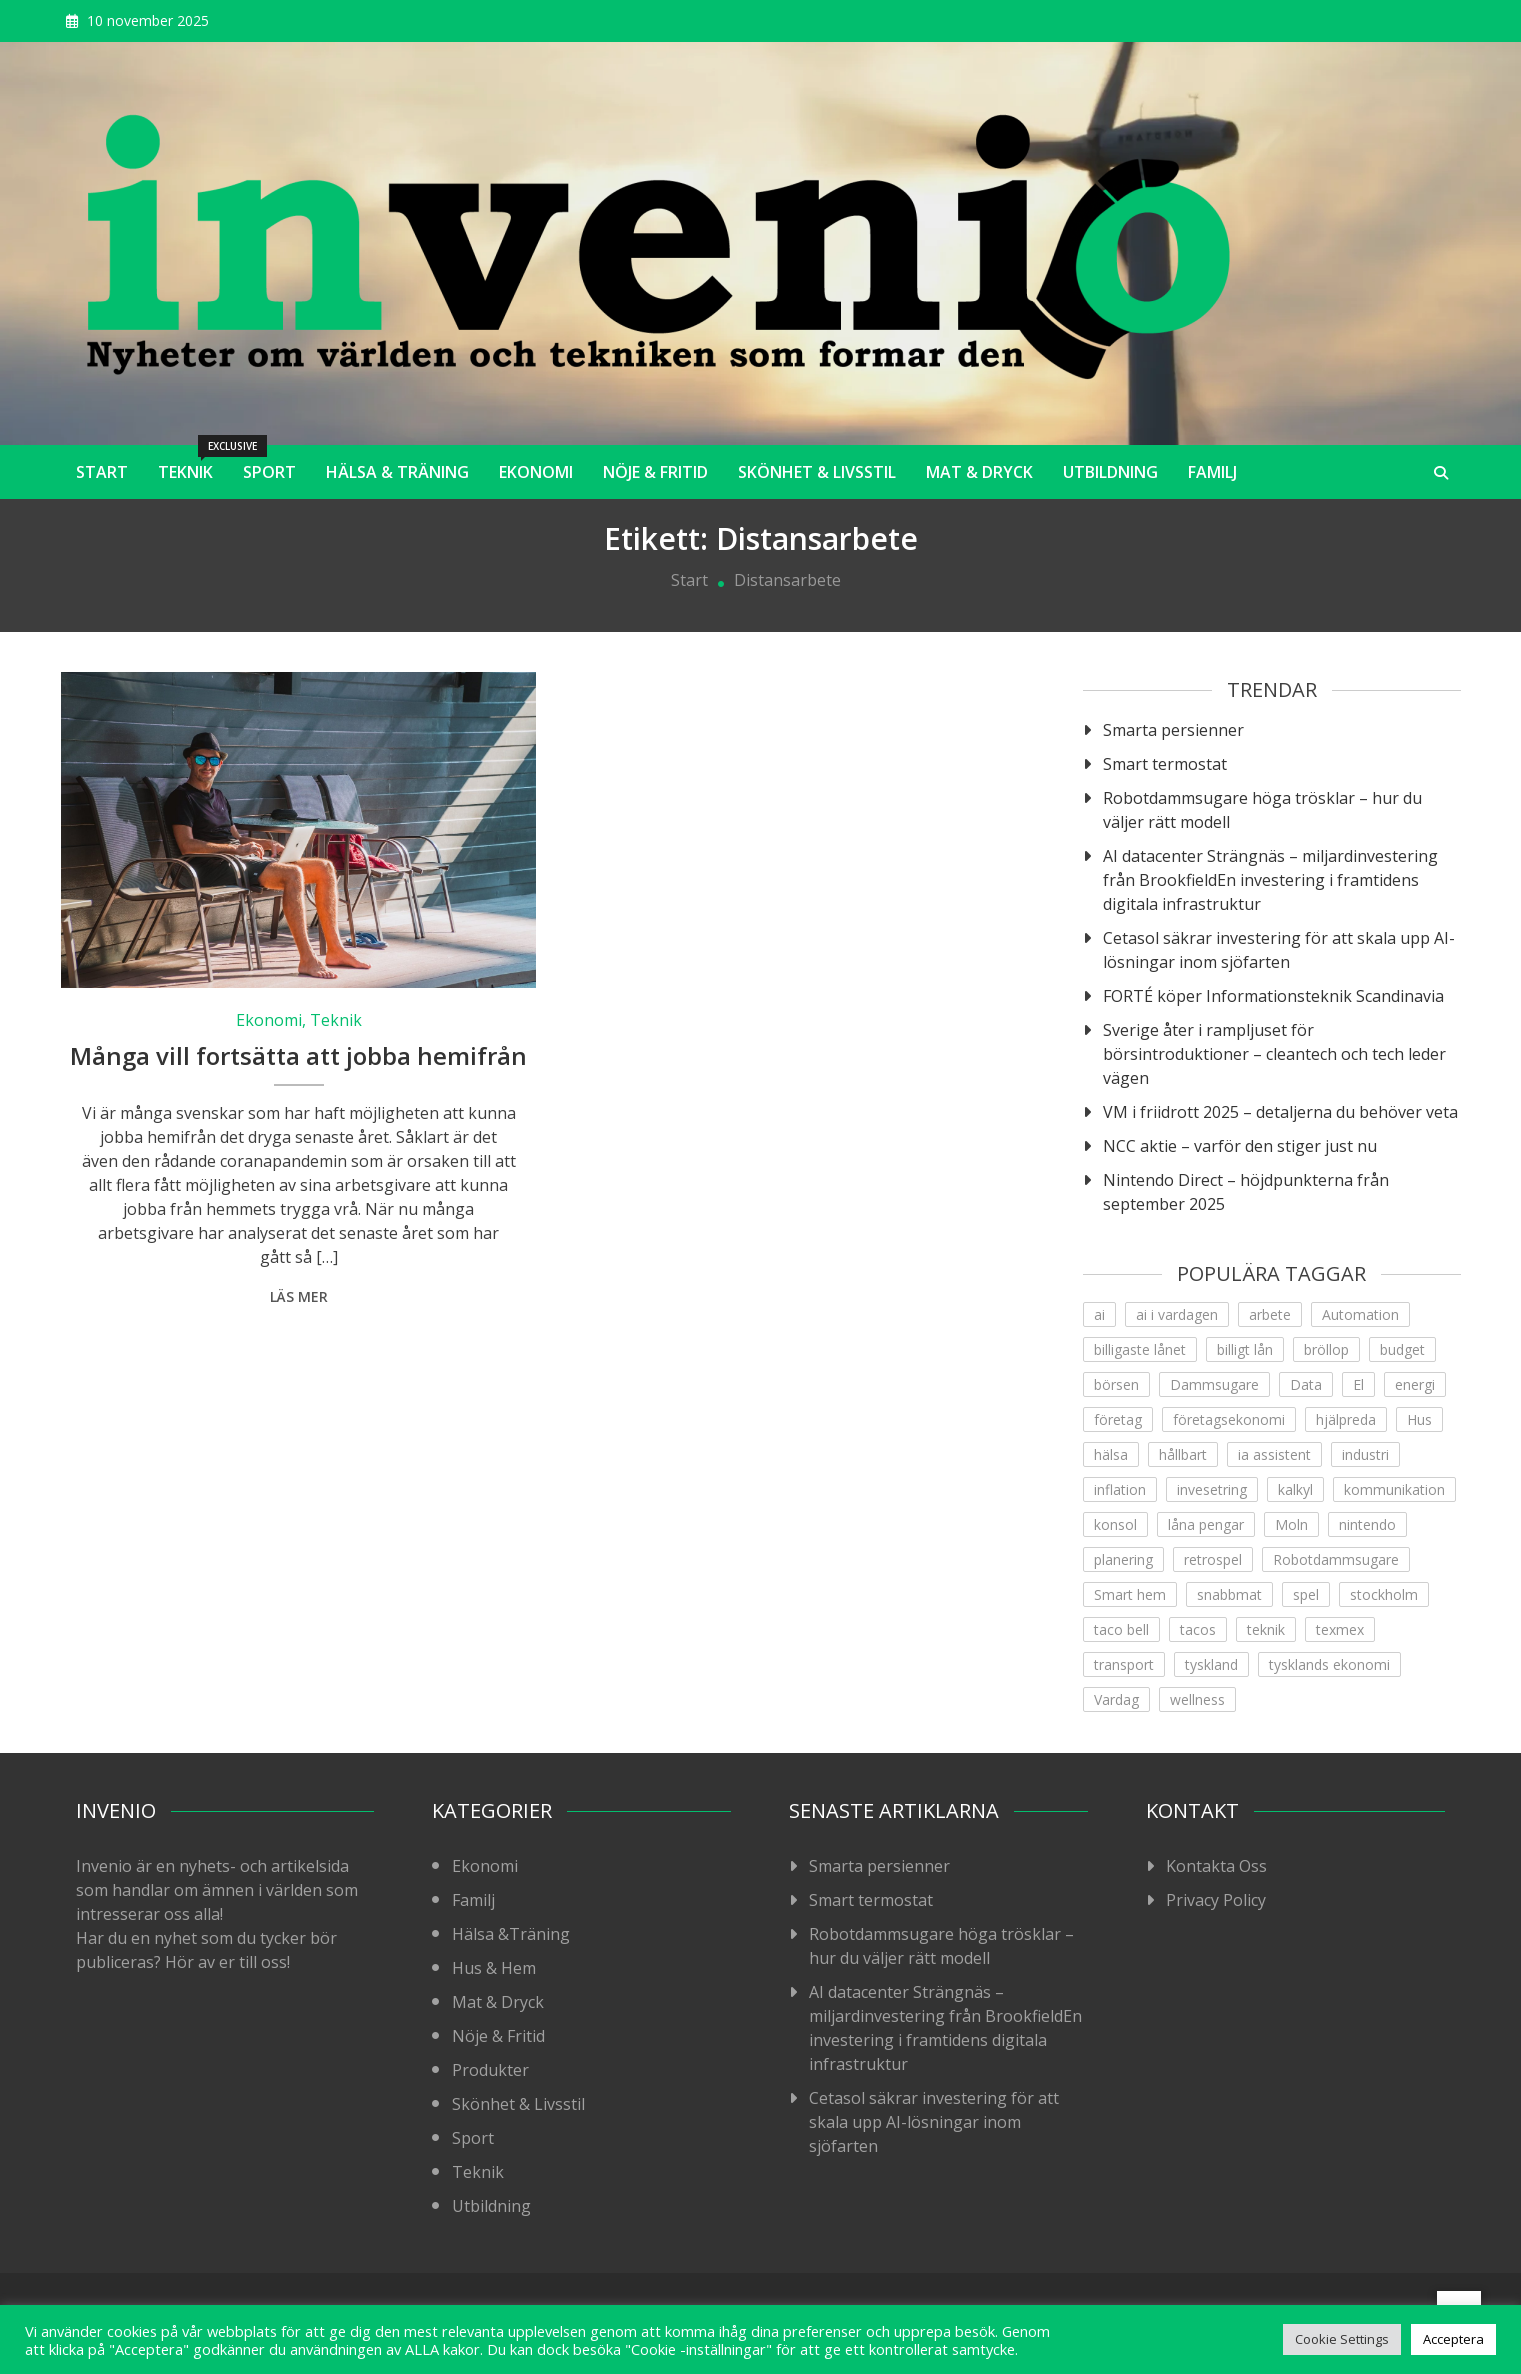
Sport (269, 472)
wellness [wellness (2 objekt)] (1197, 1699)
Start (102, 472)
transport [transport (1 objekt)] (1124, 1664)
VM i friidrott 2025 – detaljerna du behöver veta (1280, 1112)
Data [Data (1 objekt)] (1306, 1384)
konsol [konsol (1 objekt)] (1115, 1524)
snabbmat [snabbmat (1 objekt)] (1229, 1594)
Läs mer (299, 1296)
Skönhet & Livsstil (817, 472)
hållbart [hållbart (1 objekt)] (1183, 1454)
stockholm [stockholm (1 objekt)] (1384, 1594)
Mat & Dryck (979, 472)
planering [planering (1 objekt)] (1123, 1559)
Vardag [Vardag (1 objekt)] (1116, 1699)
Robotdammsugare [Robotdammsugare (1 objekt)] (1336, 1559)
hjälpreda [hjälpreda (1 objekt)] (1346, 1419)
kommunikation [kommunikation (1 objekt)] (1394, 1489)
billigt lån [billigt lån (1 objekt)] (1245, 1349)
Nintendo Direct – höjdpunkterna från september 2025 (1246, 1192)
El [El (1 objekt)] (1358, 1384)
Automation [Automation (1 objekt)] (1360, 1314)
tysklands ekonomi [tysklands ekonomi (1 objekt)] (1329, 1664)
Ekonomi (536, 472)
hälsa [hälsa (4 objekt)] (1111, 1454)
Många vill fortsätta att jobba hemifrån (298, 1055)
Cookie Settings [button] (1342, 2339)
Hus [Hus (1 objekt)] (1419, 1419)
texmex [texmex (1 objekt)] (1340, 1629)
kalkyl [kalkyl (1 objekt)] (1295, 1489)
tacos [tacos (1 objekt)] (1198, 1629)
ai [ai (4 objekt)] (1099, 1314)
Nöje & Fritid (655, 472)
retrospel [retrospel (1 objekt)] (1213, 1559)
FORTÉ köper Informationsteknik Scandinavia (1273, 996)
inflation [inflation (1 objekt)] (1120, 1489)
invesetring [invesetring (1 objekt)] (1212, 1489)
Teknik (193, 464)
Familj (1212, 472)
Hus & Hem (494, 1968)
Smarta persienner (1173, 730)
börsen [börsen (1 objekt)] (1116, 1384)
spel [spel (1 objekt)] (1306, 1594)
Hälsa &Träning (511, 1934)
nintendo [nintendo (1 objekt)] (1367, 1524)
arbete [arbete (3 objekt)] (1270, 1314)
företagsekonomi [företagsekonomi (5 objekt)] (1229, 1419)
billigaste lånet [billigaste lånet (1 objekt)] (1140, 1349)
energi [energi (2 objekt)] (1415, 1384)
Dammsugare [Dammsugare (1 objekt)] (1214, 1384)
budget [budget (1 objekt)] (1402, 1349)
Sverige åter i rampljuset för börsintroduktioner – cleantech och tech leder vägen (1274, 1054)
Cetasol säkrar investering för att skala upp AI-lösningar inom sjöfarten (1279, 950)
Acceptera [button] (1453, 2339)
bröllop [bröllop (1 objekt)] (1326, 1349)
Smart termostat (1165, 764)
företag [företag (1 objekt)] (1118, 1419)
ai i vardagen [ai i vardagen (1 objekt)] (1177, 1314)
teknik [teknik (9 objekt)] (1266, 1629)
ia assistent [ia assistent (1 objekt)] (1274, 1454)
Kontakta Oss (1216, 1866)
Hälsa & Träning (397, 472)
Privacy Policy (1216, 1900)
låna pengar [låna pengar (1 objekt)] (1206, 1524)
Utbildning (1110, 472)
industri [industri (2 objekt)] (1365, 1454)
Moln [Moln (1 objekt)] (1291, 1524)
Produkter (490, 2070)
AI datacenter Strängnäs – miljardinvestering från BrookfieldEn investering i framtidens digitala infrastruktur (1270, 880)
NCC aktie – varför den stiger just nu (1240, 1146)
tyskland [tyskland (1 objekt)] (1211, 1664)
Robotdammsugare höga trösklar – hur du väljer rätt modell (1262, 810)
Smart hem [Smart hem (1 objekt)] (1130, 1594)
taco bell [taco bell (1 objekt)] (1121, 1629)
